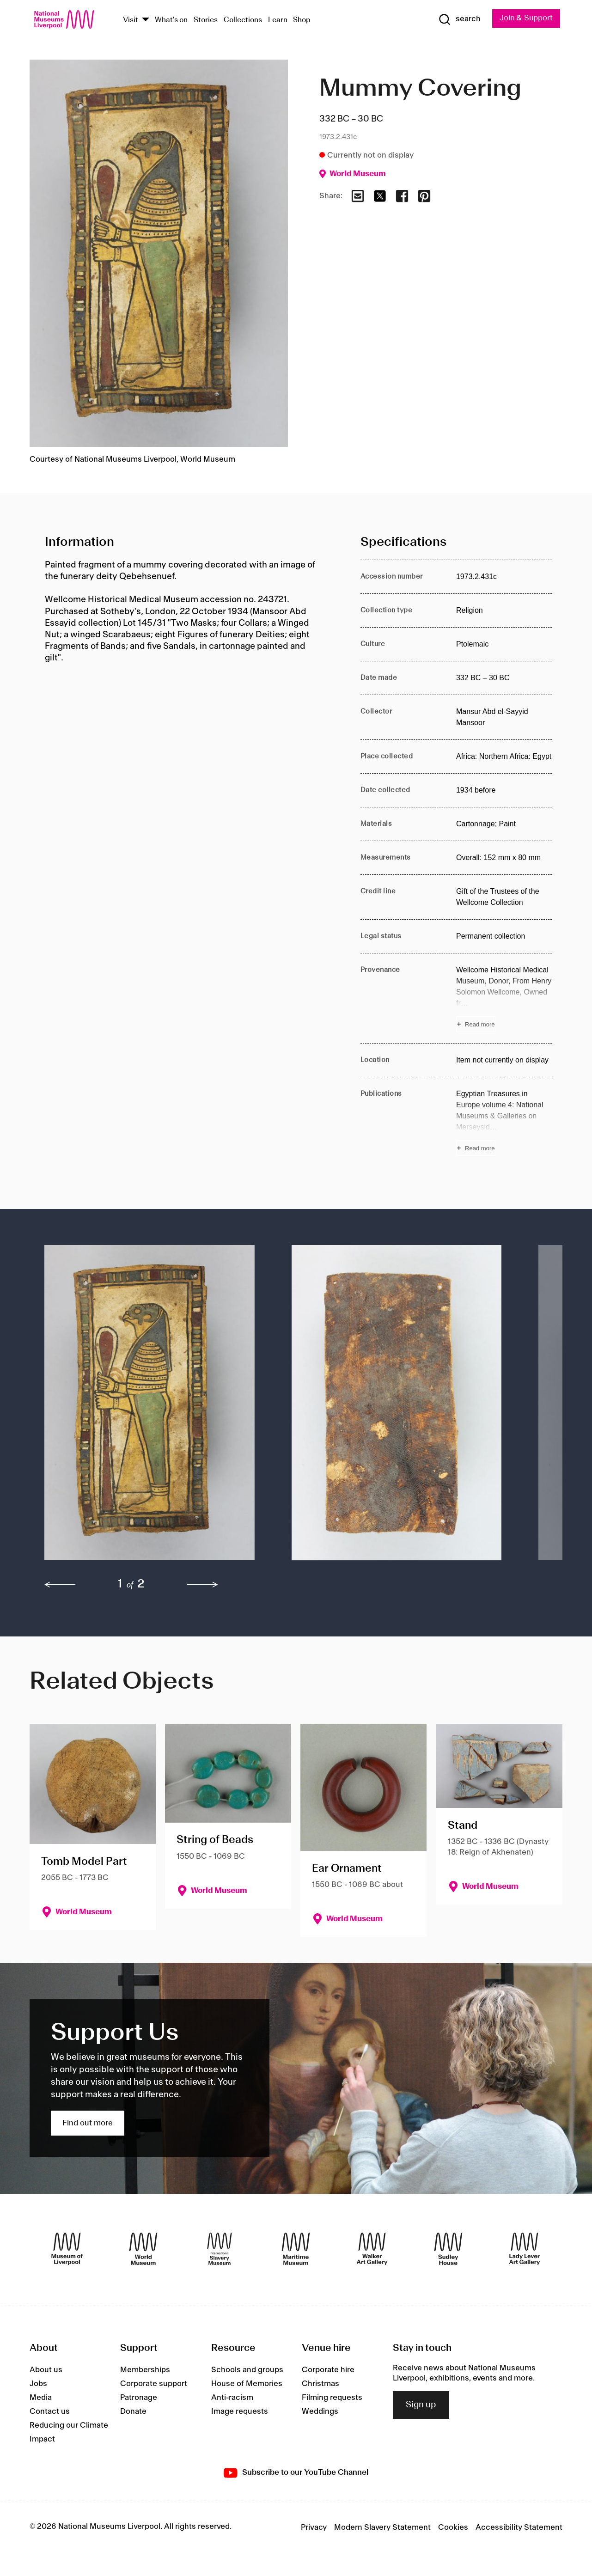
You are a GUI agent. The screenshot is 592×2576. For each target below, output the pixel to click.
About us (46, 2370)
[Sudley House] (448, 2249)
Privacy (314, 2527)
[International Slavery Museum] (219, 2249)
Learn (277, 20)
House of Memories (246, 2384)
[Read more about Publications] (504, 1122)
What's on (171, 20)
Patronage (138, 2397)
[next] (202, 1585)
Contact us (50, 2411)
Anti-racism (232, 2397)
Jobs (38, 2384)
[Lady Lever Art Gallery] (524, 2249)
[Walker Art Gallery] (372, 2249)
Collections (243, 20)
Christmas (320, 2384)
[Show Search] (458, 19)
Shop (302, 20)
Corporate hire (328, 2370)
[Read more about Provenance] (504, 998)
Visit (130, 20)
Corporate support (153, 2384)
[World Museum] (143, 2249)
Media (41, 2397)
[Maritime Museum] (295, 2249)
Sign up (421, 2405)
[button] (149, 1407)
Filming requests (332, 2397)
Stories (206, 20)
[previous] (60, 1585)
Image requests (239, 2411)
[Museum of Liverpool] (67, 2249)
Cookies (453, 2527)
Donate (133, 2411)
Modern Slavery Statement (382, 2527)
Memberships (145, 2370)
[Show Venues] (145, 20)
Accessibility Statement (519, 2527)
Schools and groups (247, 2370)
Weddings (320, 2411)
